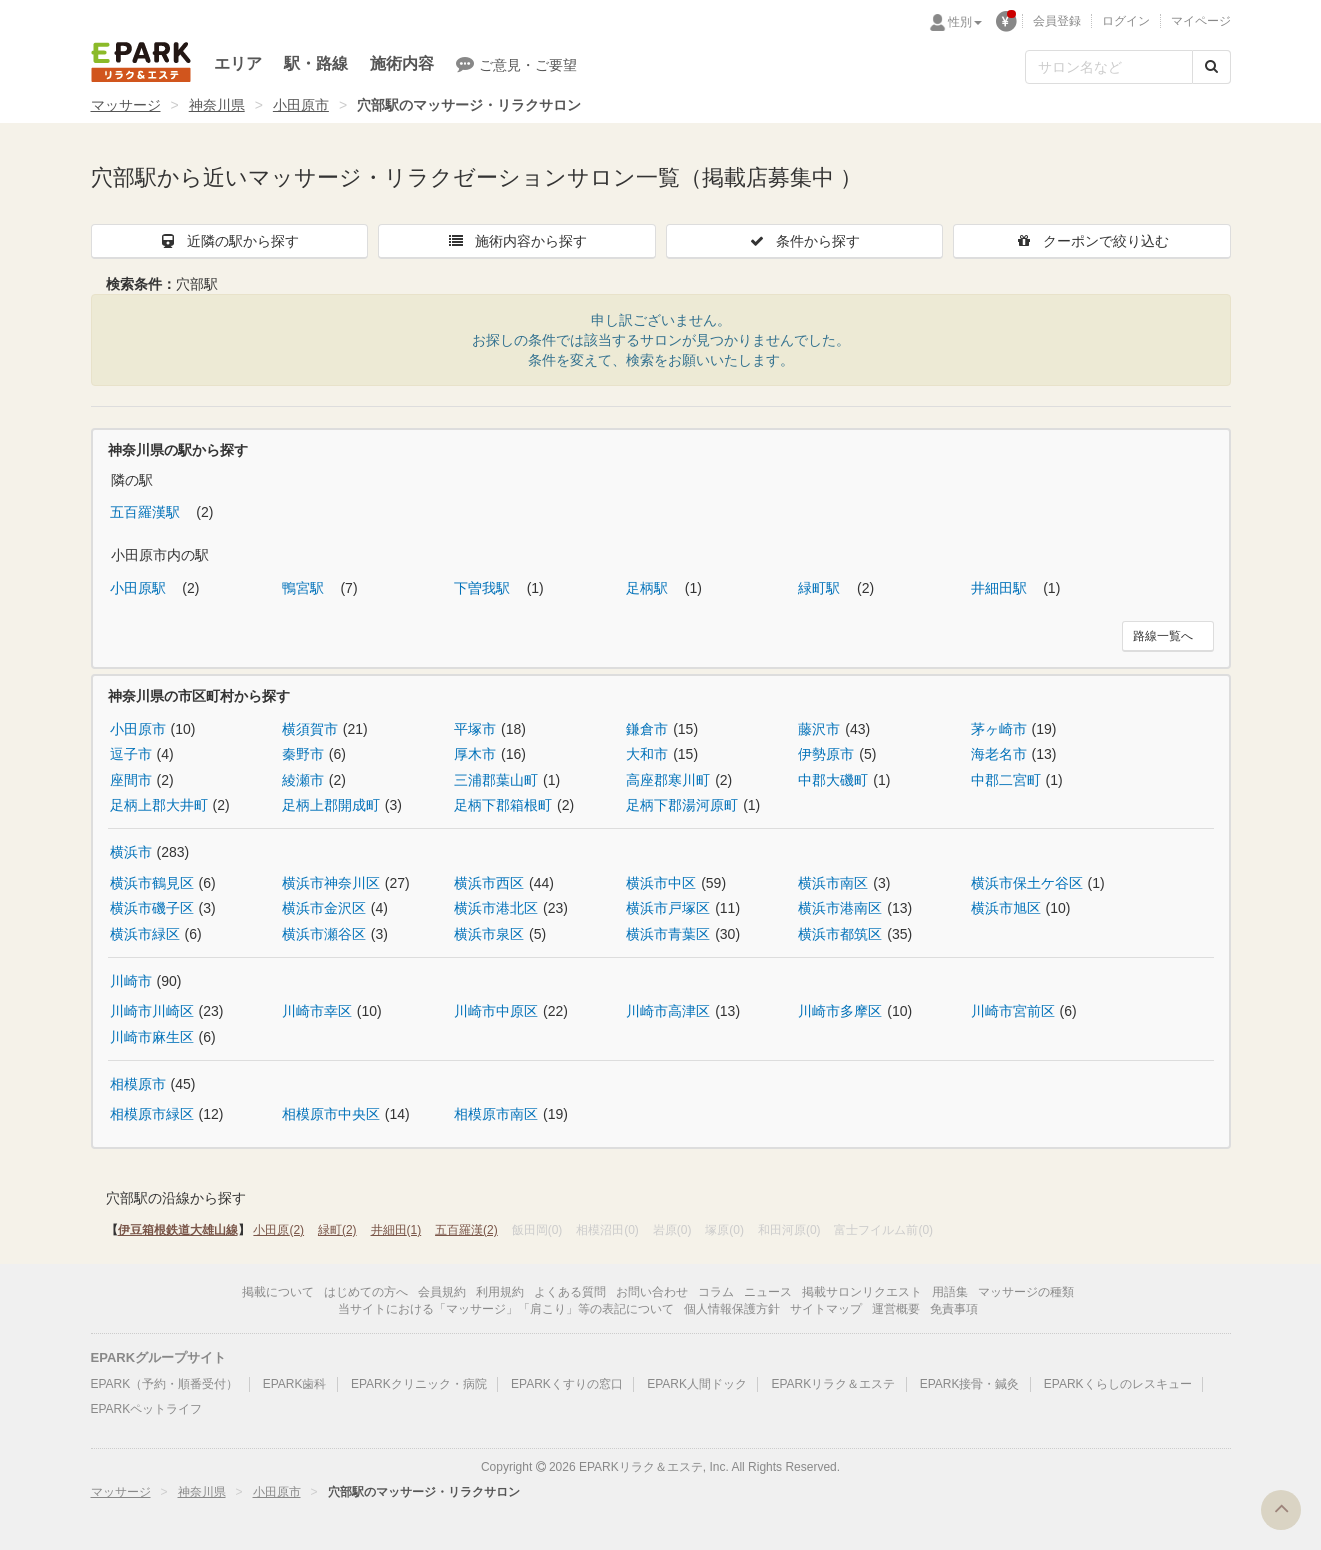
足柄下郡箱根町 (503, 805)
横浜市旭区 (1006, 908)
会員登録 (1057, 21)
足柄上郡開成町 (331, 805)
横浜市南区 (833, 883)
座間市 (131, 780)
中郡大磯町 (833, 780)
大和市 (647, 754)
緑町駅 (821, 588)
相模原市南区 (496, 1114)
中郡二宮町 (1006, 780)
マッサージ (126, 105)
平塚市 (475, 729)
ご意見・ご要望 (516, 64)
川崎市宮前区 (1013, 1011)
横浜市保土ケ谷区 (1027, 883)
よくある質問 (570, 1292)
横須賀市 (310, 729)
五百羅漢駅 (147, 512)
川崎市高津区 (668, 1011)
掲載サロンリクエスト (862, 1292)
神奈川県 (217, 105)
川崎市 (131, 981)
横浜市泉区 (489, 934)
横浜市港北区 (496, 908)
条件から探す (804, 241)
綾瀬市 (303, 780)
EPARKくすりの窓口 (567, 1384)
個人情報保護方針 (732, 1309)
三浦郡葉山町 (496, 780)
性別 (965, 22)
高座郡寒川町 (668, 780)
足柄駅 (649, 588)
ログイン (1126, 21)
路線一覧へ (1163, 636)
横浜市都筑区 (840, 934)
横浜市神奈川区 (331, 883)
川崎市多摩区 (840, 1011)
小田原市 (301, 105)
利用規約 (500, 1292)
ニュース (768, 1292)
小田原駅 (140, 588)
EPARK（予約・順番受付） (165, 1384)
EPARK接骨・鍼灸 (970, 1384)
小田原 (278, 1230)
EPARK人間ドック (697, 1384)
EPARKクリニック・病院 (419, 1384)
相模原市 (138, 1084)
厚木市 (475, 754)
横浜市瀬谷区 (324, 934)
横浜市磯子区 (152, 908)
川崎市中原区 (496, 1011)
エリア (238, 63)
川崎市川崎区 (152, 1011)
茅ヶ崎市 (999, 729)
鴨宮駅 (305, 588)
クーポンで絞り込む (1092, 241)
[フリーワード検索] (1109, 67)
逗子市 (131, 754)
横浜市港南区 (840, 908)
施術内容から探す (517, 241)
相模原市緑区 (152, 1114)
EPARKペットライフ (147, 1409)
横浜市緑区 (145, 934)
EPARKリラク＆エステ (141, 62)
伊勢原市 (826, 754)
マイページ (1201, 21)
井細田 (396, 1230)
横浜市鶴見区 (152, 883)
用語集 (950, 1292)
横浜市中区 (661, 883)
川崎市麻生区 (152, 1037)
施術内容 (402, 63)
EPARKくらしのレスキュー (1118, 1384)
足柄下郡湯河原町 (682, 805)
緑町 (337, 1230)
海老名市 (999, 754)
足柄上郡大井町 (159, 805)
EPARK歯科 (295, 1384)
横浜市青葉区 (668, 934)
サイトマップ (826, 1309)
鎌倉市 (647, 729)
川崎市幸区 (317, 1011)
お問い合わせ (652, 1292)
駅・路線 (316, 63)
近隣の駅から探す (229, 241)
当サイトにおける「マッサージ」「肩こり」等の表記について (506, 1309)
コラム (716, 1292)
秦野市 (303, 754)
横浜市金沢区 (324, 908)
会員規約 (442, 1292)
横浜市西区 (489, 883)
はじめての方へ (366, 1292)
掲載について (278, 1292)
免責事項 (954, 1309)
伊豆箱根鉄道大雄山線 (178, 1230)
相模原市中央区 (331, 1114)
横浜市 (131, 852)
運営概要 (896, 1309)
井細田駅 (1001, 588)
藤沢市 (819, 729)
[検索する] (1211, 67)
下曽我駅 (484, 588)
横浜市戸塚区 (668, 908)
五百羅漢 (466, 1230)
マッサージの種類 (1026, 1292)
